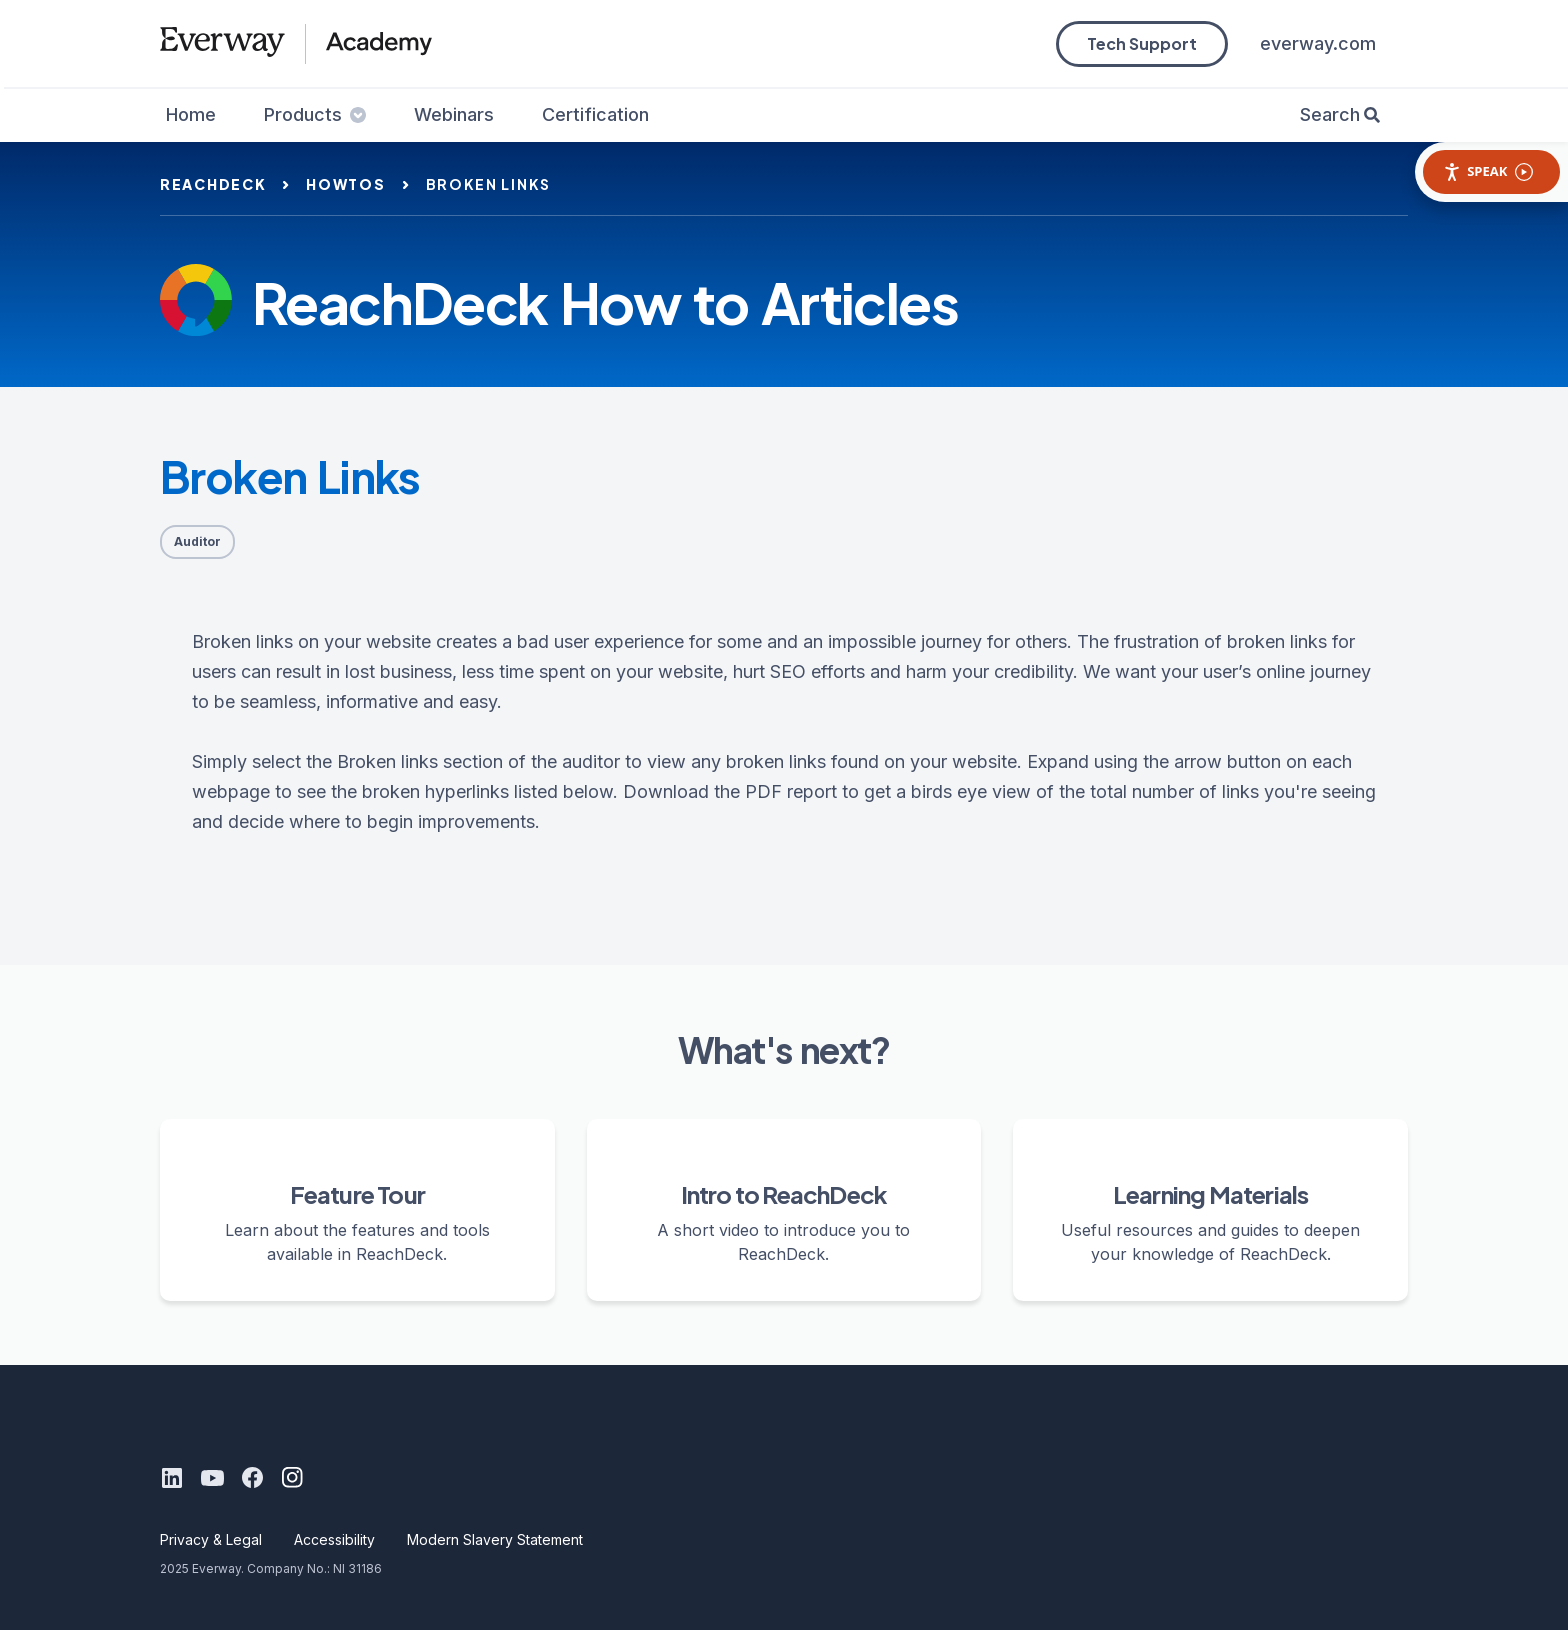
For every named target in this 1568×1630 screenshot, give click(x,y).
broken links (488, 184)
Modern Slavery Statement (495, 1539)
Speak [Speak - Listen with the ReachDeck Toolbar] (1488, 171)
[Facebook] (252, 1478)
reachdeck (213, 184)
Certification (595, 114)
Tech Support (1142, 43)
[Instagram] (292, 1478)
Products (315, 114)
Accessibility (334, 1539)
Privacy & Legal (211, 1539)
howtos (345, 184)
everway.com (1318, 43)
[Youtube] (212, 1478)
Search (1330, 114)
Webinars (454, 114)
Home (191, 114)
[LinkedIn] (172, 1478)
